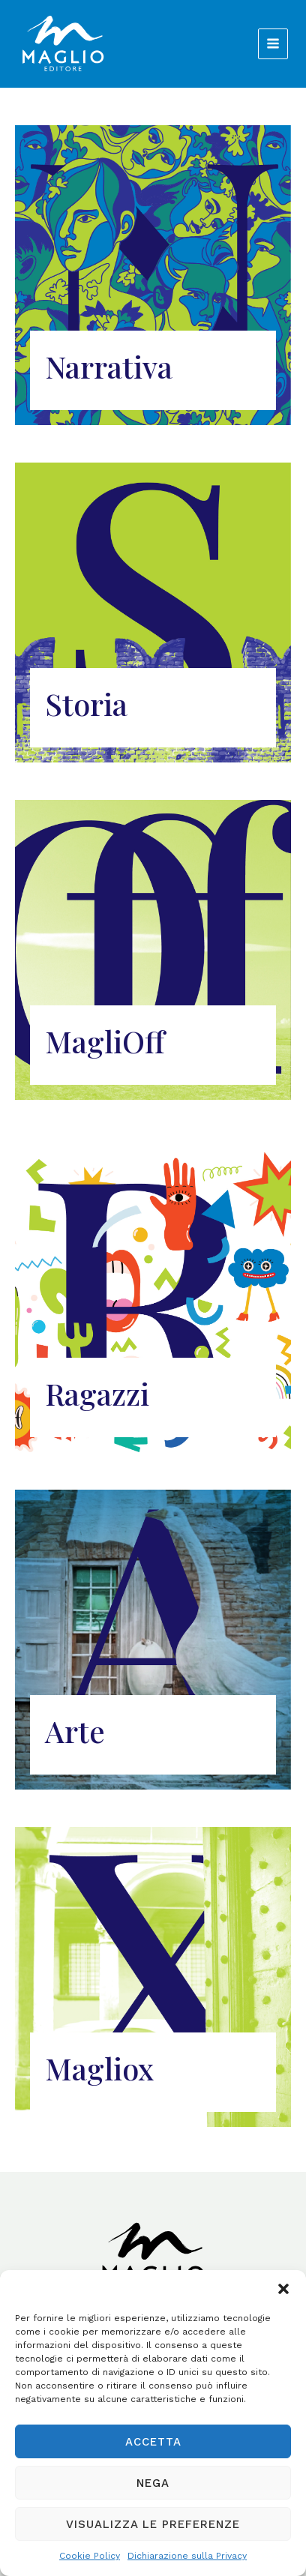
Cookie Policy (89, 2556)
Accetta (153, 2442)
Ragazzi (97, 1393)
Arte (75, 1731)
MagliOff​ (104, 1041)
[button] (283, 2288)
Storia (86, 703)
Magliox (99, 2068)
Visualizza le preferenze (153, 2524)
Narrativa (108, 366)
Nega (153, 2483)
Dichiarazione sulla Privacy (187, 2556)
